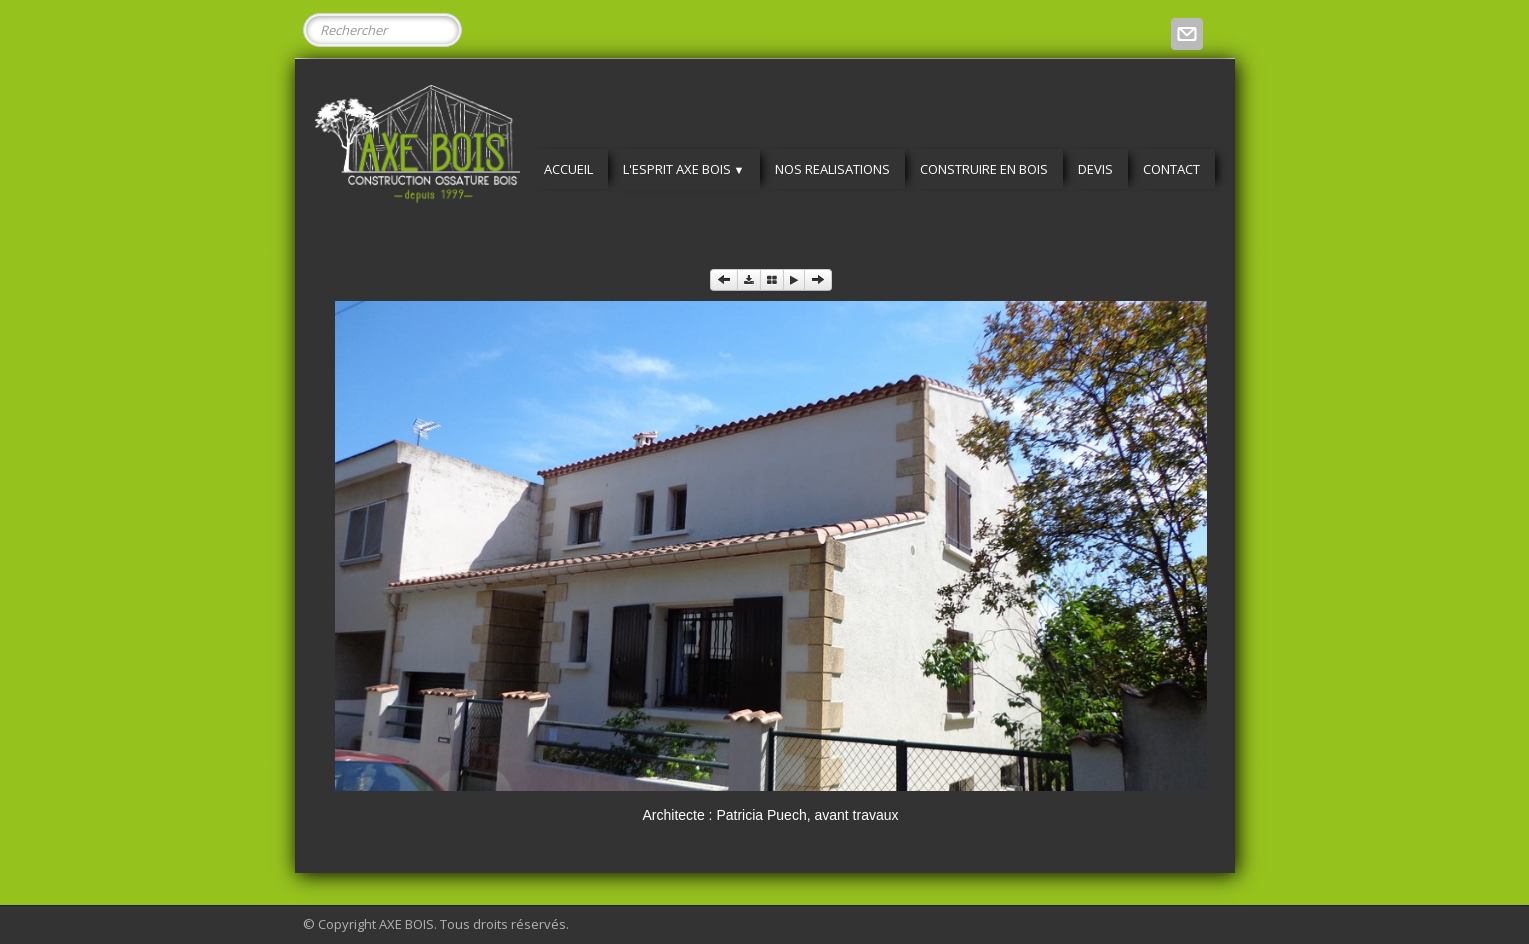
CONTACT (1171, 169)
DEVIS (1095, 169)
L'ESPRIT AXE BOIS (684, 169)
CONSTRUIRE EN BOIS (984, 169)
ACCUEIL (568, 169)
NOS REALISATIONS (832, 169)
